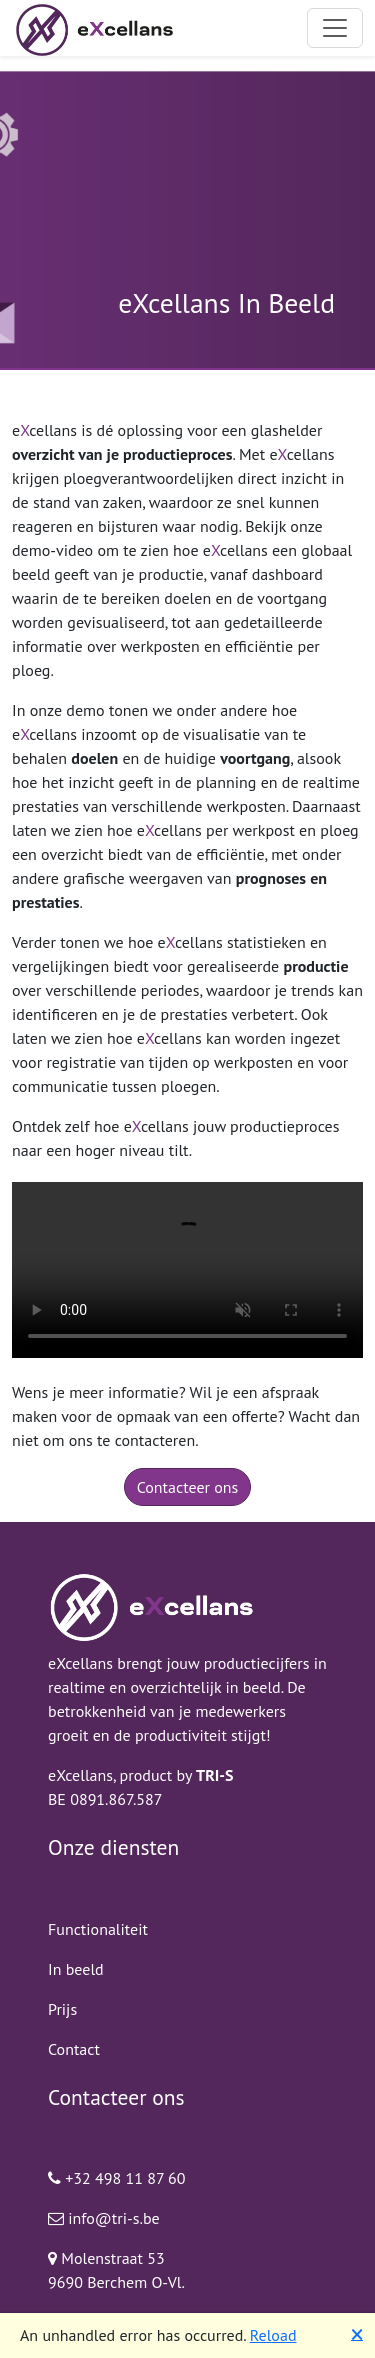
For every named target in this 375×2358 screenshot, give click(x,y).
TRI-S (215, 1775)
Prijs (62, 2009)
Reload (273, 2335)
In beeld (76, 1969)
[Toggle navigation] (335, 28)
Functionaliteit (98, 1929)
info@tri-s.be (104, 2218)
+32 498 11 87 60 (117, 2178)
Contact (74, 2049)
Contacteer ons (188, 1487)
